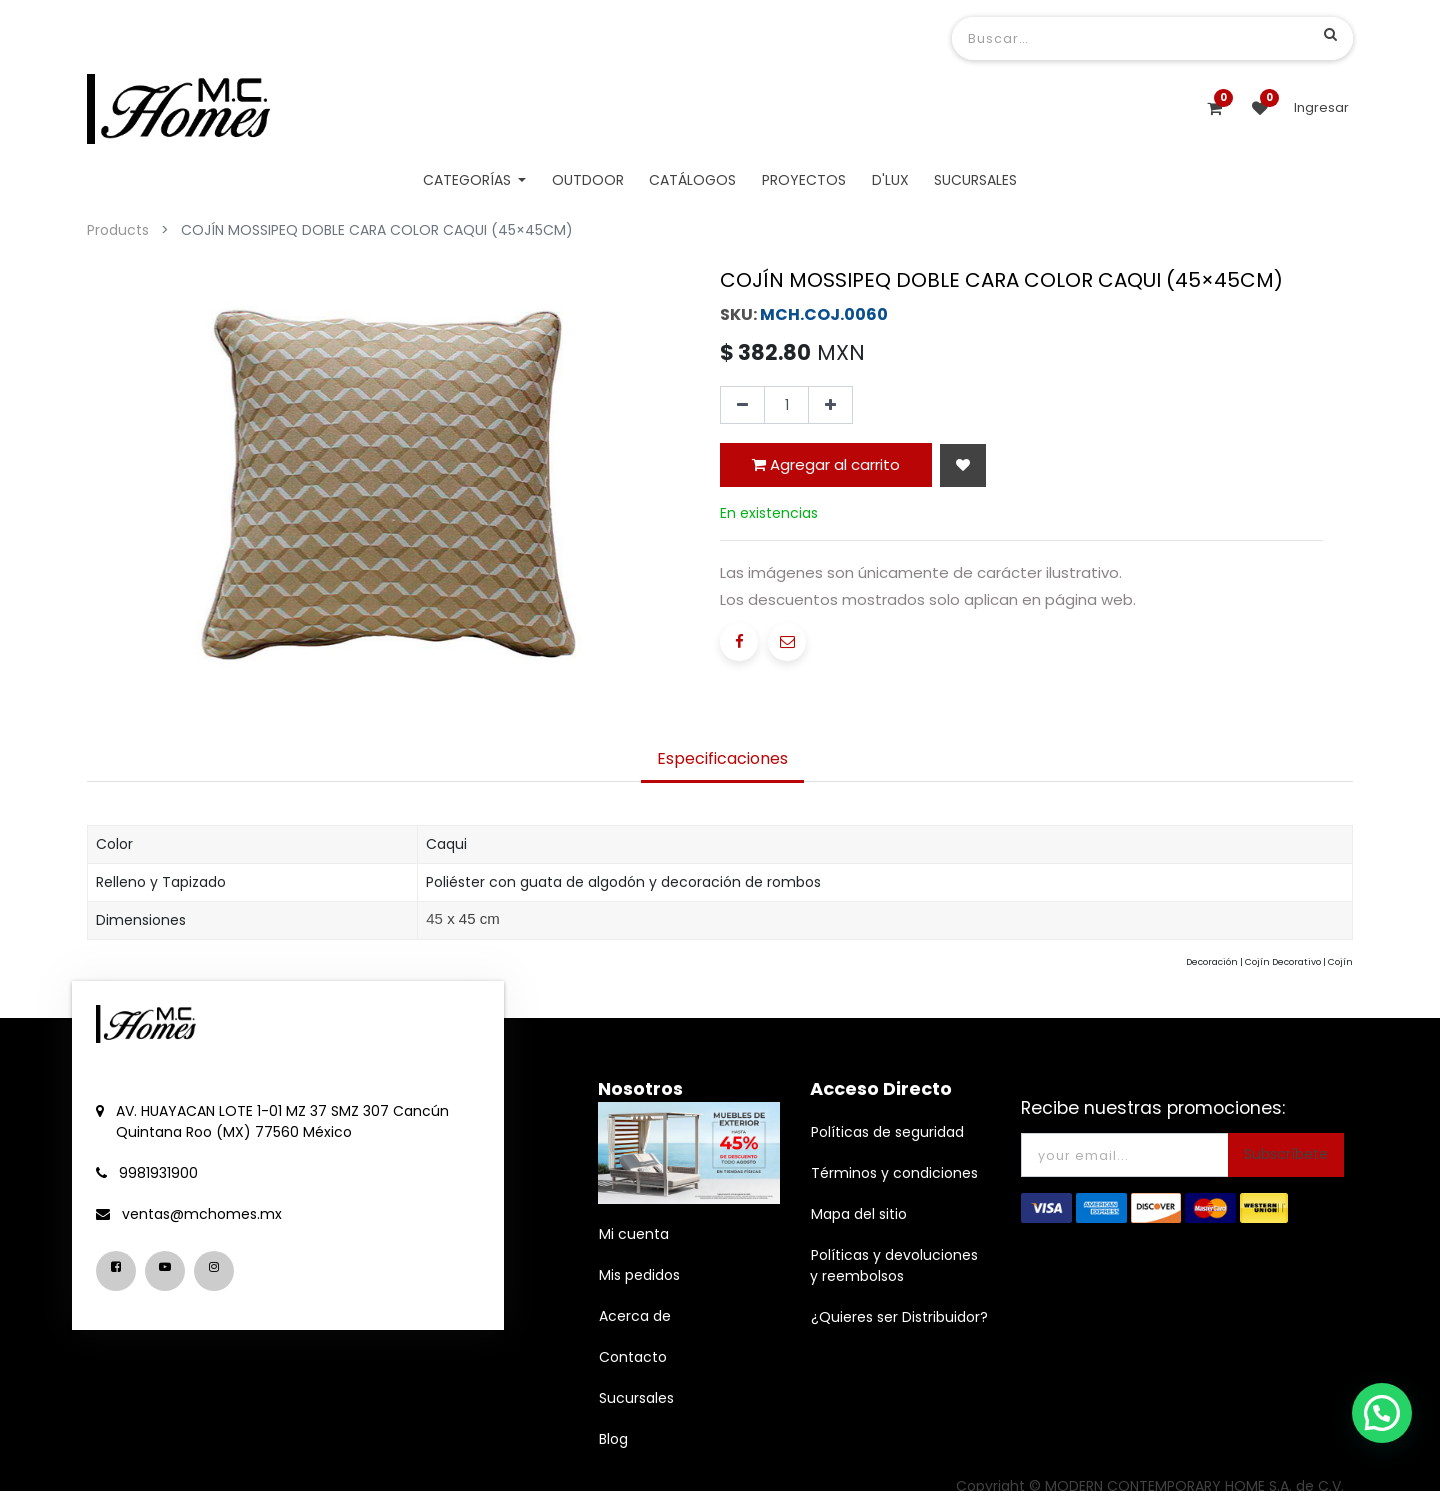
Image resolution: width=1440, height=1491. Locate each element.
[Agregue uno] (830, 405)
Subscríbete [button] (1286, 1154)
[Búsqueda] (1330, 34)
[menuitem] (588, 180)
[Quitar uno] (742, 405)
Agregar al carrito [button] (826, 464)
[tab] (722, 760)
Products (118, 230)
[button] (963, 465)
